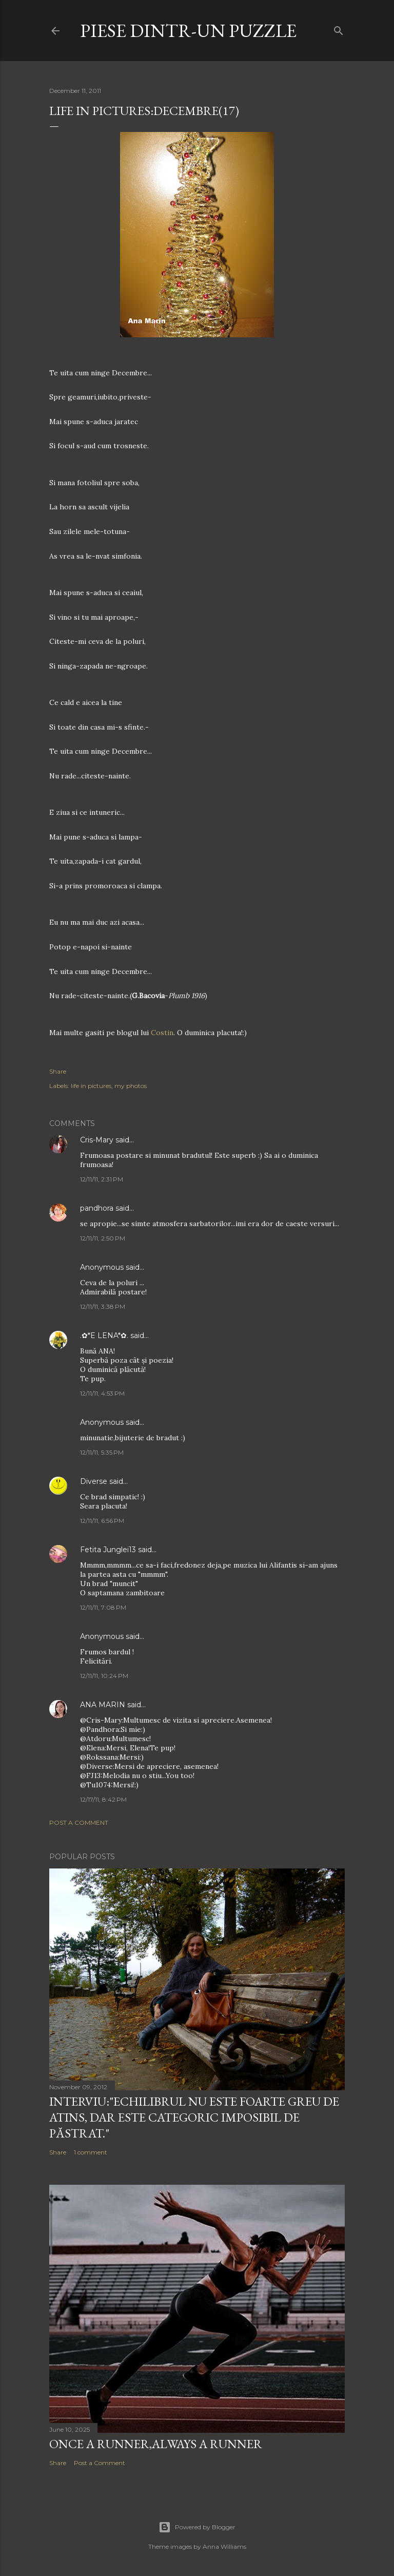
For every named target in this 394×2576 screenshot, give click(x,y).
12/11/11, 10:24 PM (104, 1676)
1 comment (90, 2152)
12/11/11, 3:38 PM (102, 1306)
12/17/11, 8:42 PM (103, 1799)
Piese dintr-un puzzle (188, 30)
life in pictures (91, 1086)
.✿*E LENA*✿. (105, 1335)
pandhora (96, 1208)
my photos (130, 1086)
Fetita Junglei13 (108, 1549)
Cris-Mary (96, 1139)
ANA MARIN (102, 1704)
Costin (162, 1032)
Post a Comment (78, 1822)
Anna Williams (224, 2546)
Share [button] (57, 1071)
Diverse (93, 1481)
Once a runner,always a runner (155, 2444)
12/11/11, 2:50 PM (102, 1238)
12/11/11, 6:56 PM (102, 1520)
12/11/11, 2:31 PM (101, 1179)
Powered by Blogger (197, 2527)
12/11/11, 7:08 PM (103, 1607)
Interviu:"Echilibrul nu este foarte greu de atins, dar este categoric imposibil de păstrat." (194, 2117)
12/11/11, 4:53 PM (102, 1393)
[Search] (338, 28)
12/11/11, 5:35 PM (102, 1452)
